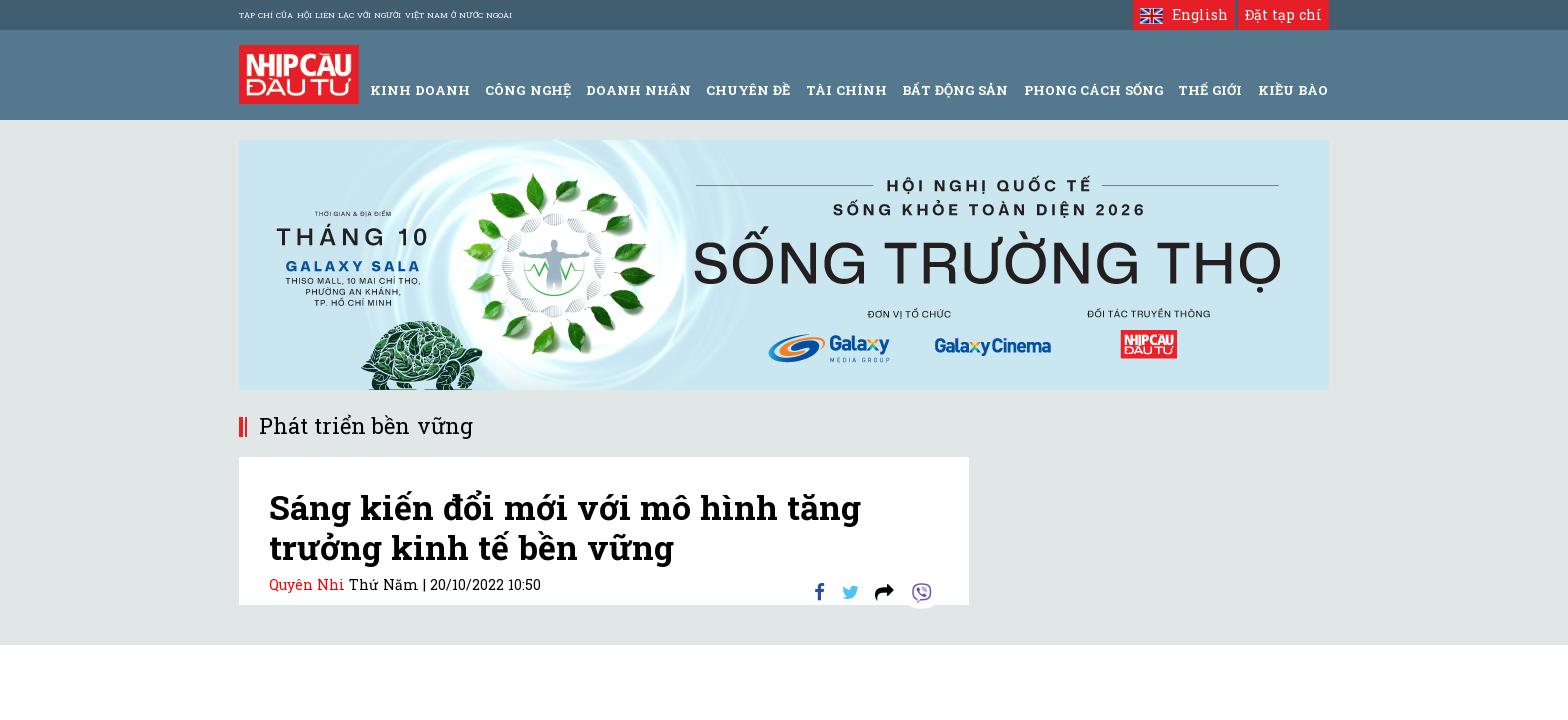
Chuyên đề (748, 90)
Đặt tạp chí (1283, 14)
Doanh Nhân (638, 90)
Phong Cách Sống (1093, 90)
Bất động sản (955, 90)
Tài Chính (846, 90)
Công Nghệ (527, 90)
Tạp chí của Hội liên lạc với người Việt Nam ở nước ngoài (375, 15)
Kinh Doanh (420, 90)
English (1183, 14)
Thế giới (1210, 90)
